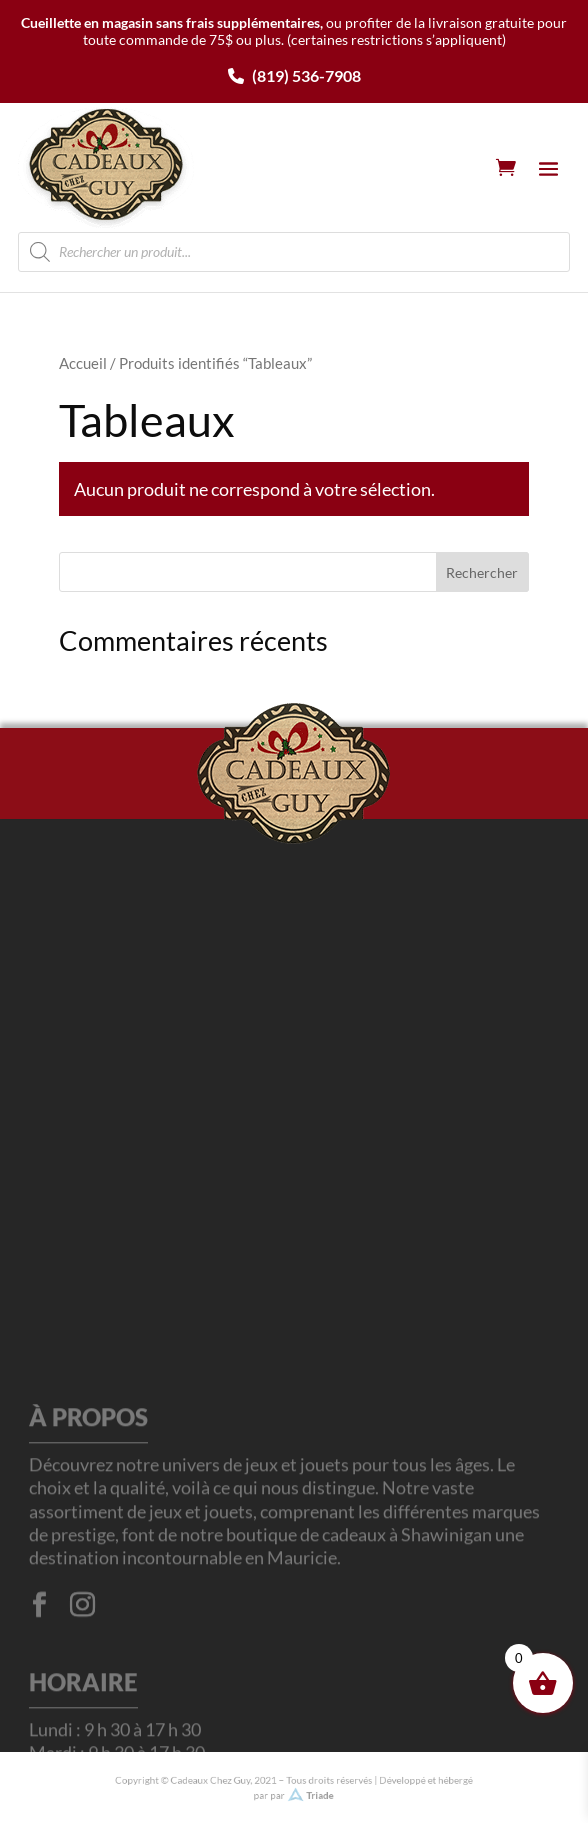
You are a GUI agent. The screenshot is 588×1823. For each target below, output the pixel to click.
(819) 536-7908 (294, 75)
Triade (316, 1794)
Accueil (83, 363)
